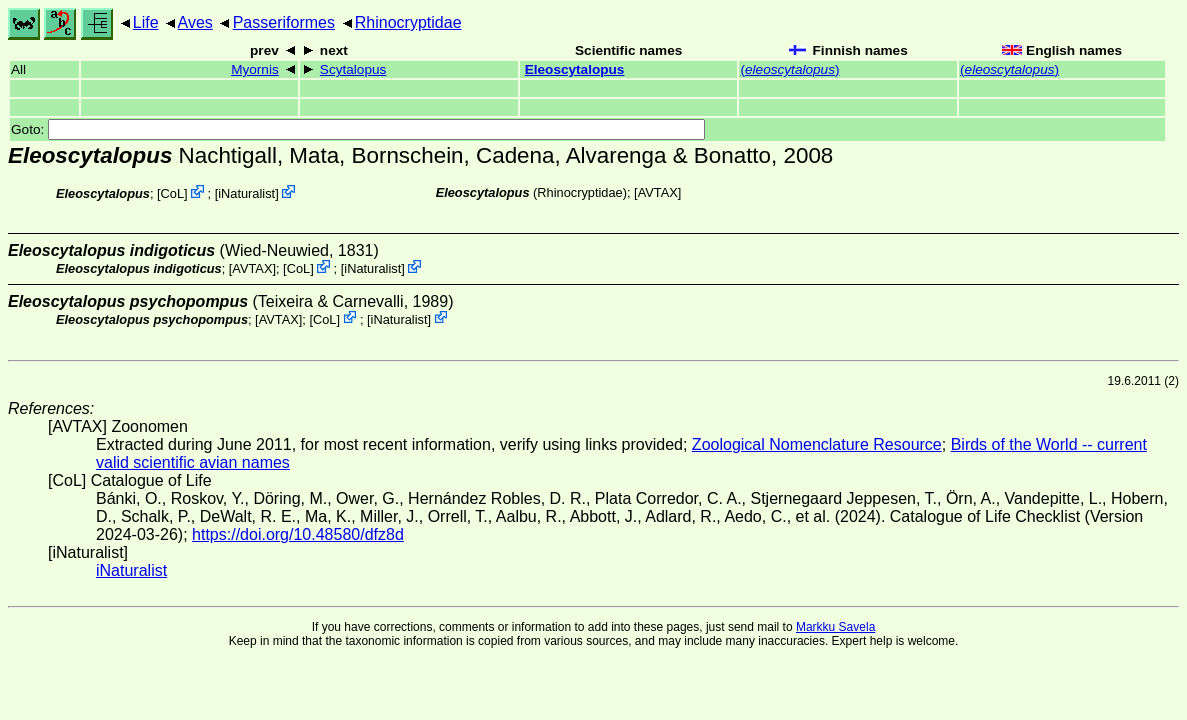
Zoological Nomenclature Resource (817, 444)
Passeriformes (284, 22)
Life (146, 22)
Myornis (255, 69)
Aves (195, 22)
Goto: (358, 129)
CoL (172, 193)
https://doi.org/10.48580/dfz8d (298, 534)
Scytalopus (353, 69)
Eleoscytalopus (575, 69)
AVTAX (658, 192)
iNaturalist (246, 193)
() (789, 69)
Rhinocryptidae (408, 22)
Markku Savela (835, 627)
